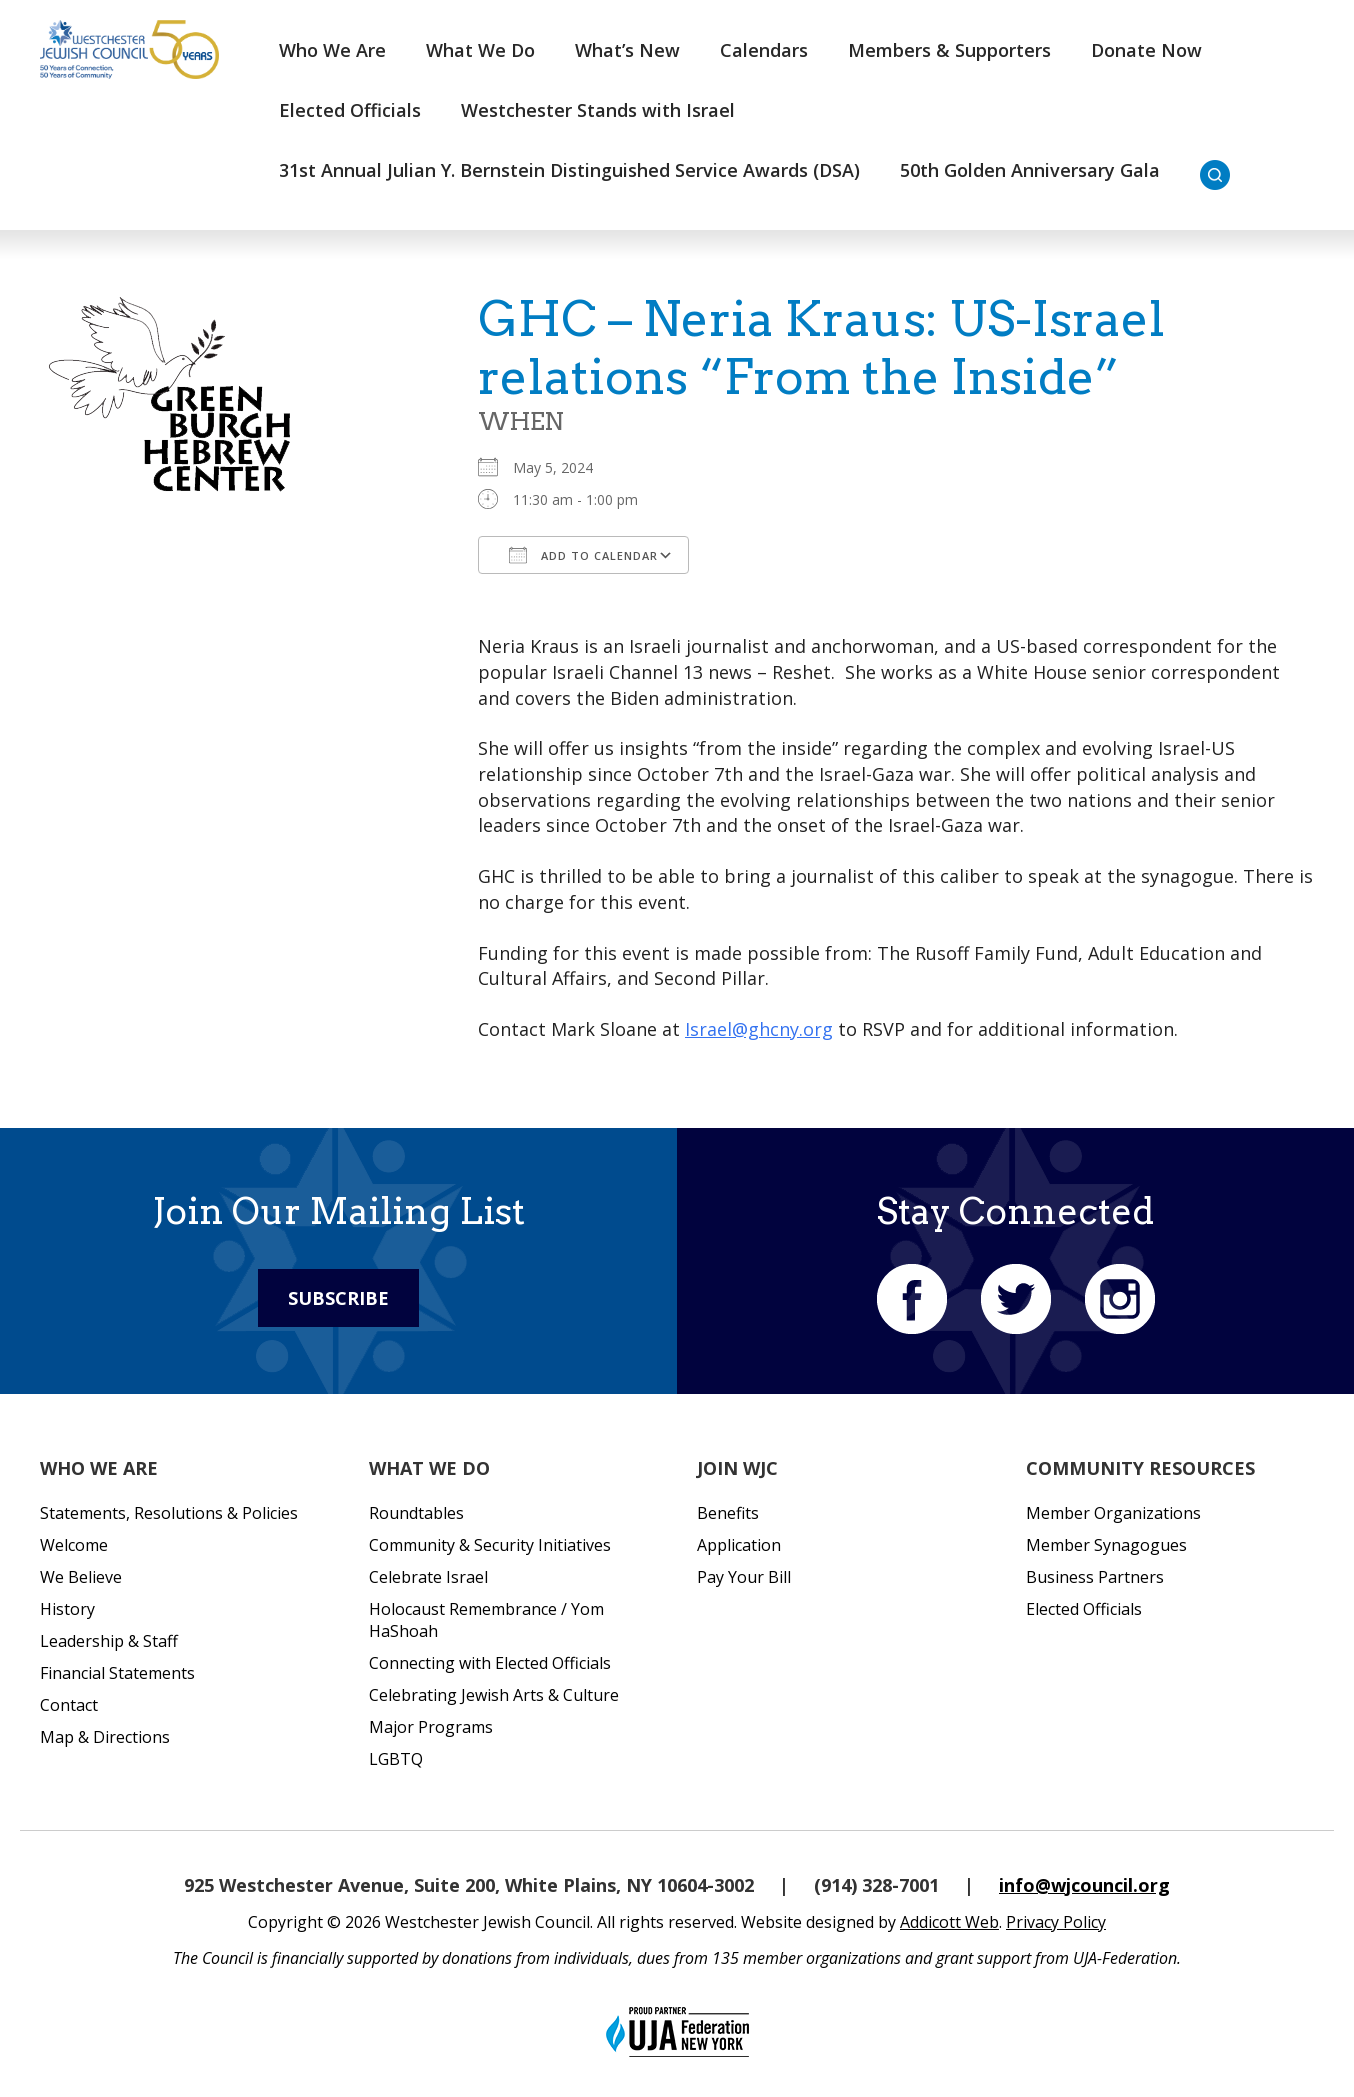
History (67, 1609)
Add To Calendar (583, 555)
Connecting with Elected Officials (490, 1663)
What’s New (627, 50)
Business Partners (1095, 1577)
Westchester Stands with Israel (598, 110)
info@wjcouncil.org (1084, 1885)
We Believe (81, 1577)
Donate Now (1146, 50)
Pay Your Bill (744, 1577)
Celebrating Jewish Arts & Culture (494, 1695)
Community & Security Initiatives (490, 1545)
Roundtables (416, 1513)
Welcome (74, 1545)
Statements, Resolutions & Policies (169, 1513)
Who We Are (332, 50)
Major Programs (431, 1727)
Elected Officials (350, 110)
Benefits (728, 1513)
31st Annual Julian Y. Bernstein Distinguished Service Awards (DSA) (569, 170)
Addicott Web (949, 1922)
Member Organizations (1113, 1513)
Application (739, 1545)
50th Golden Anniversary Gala (1030, 170)
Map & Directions (105, 1737)
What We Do (480, 50)
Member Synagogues (1106, 1545)
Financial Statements (117, 1673)
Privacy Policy (1056, 1922)
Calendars (764, 50)
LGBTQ (396, 1759)
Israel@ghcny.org (759, 1029)
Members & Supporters (949, 50)
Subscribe (338, 1298)
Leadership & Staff (109, 1641)
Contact (69, 1705)
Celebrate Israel (428, 1577)
